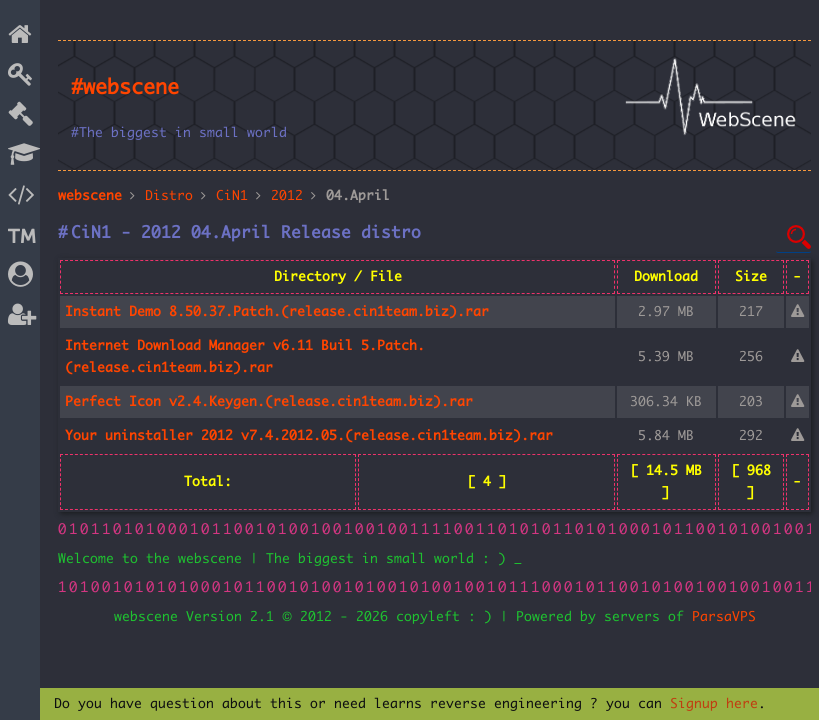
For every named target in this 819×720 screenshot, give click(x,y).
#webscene (125, 88)
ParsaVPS (724, 617)
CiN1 (232, 196)
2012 (287, 196)
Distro (169, 196)
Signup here (714, 704)
